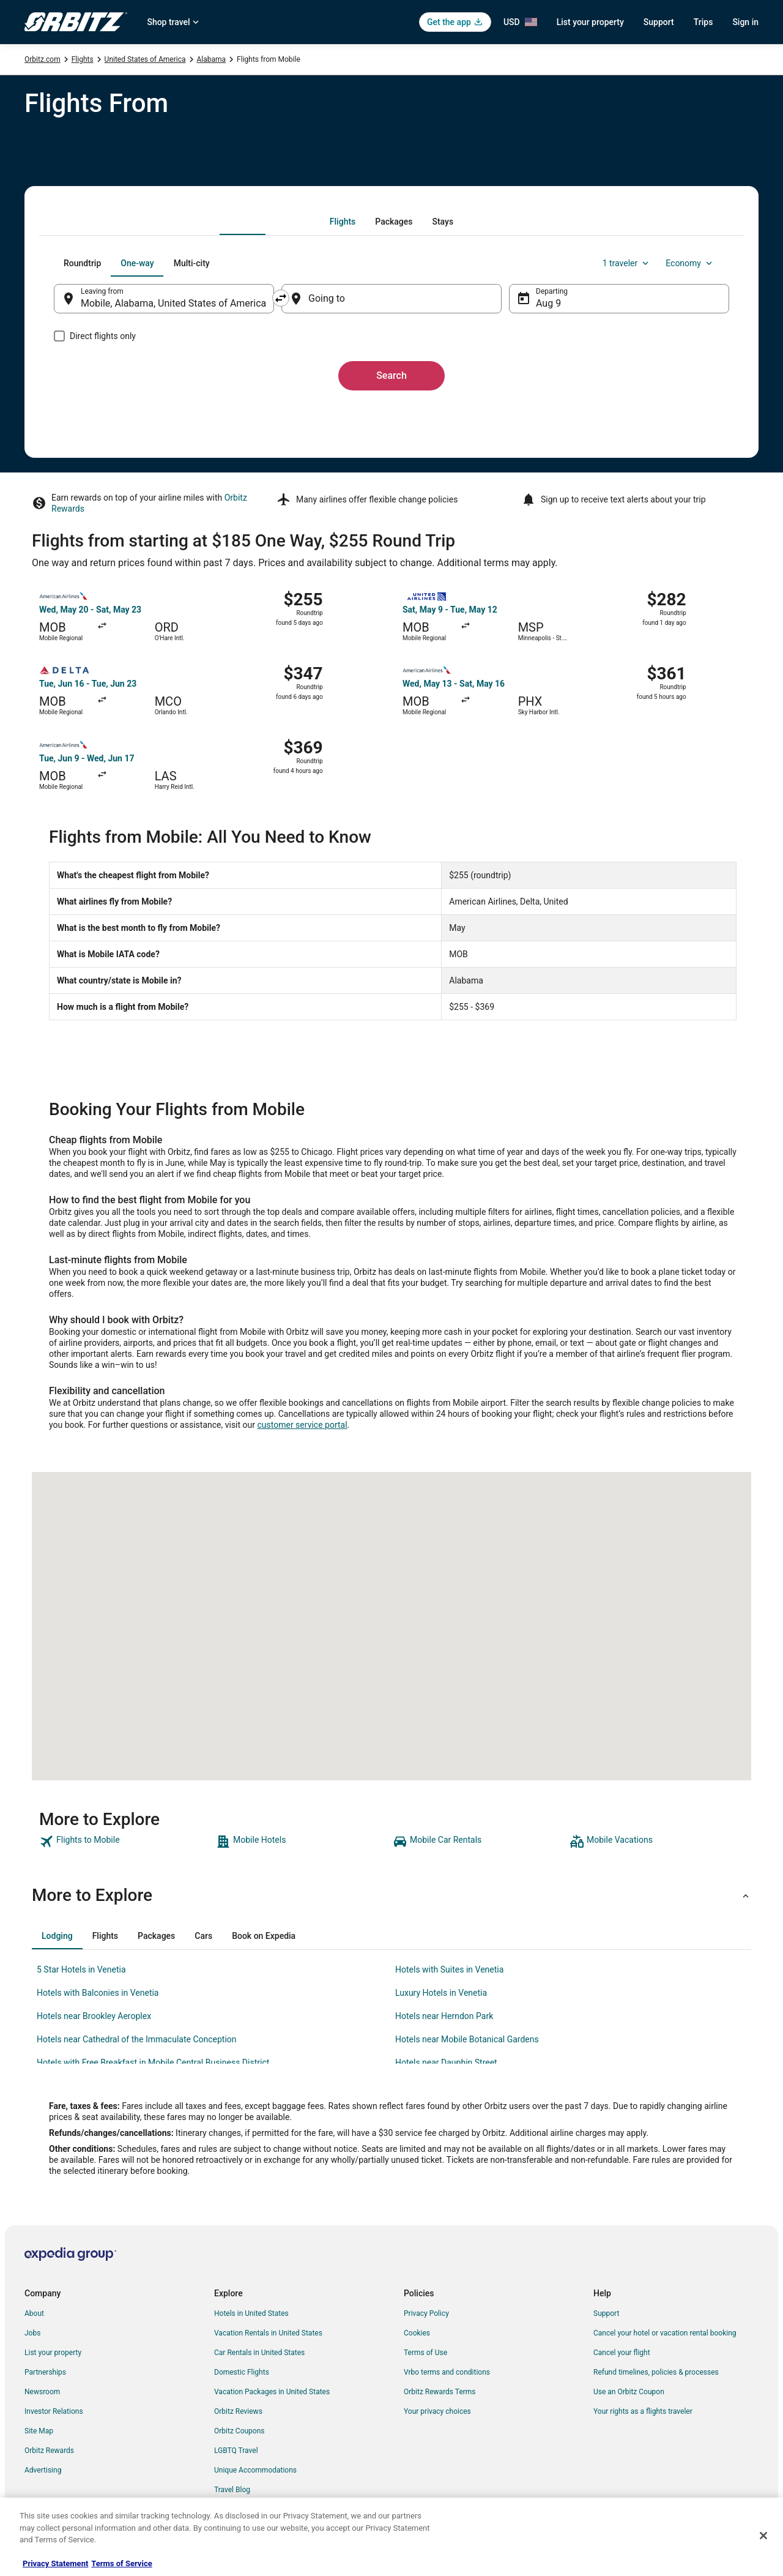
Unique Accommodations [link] (255, 2470)
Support (659, 22)
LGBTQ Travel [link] (236, 2450)
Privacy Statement (55, 2563)
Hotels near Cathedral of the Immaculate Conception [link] (137, 2039)
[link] (126, 1841)
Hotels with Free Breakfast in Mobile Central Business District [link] (153, 2062)
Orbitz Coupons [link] (239, 2431)
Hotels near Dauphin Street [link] (446, 2062)
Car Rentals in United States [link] (259, 2352)
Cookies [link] (417, 2333)
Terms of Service (121, 2563)
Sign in (745, 22)
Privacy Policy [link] (426, 2313)
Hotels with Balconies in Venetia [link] (97, 1993)
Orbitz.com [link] (42, 59)
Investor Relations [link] (53, 2411)
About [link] (34, 2313)
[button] (391, 1895)
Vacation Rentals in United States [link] (268, 2333)
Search (391, 375)
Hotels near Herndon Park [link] (444, 2016)
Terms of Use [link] (425, 2352)
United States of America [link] (145, 59)
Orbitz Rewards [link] (49, 2450)
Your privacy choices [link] (437, 2411)
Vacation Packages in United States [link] (272, 2391)
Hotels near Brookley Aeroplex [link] (94, 2016)
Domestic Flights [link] (241, 2372)
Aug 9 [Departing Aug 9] (548, 303)
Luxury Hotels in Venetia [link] (441, 1993)
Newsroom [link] (42, 2391)
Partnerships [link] (45, 2372)
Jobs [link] (32, 2333)
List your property (590, 22)
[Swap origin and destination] (280, 298)
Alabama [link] (211, 59)
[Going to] (391, 298)
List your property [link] (52, 2352)
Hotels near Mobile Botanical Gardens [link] (467, 2039)
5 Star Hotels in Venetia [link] (81, 1969)
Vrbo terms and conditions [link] (447, 2372)
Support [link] (606, 2313)
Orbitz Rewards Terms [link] (440, 2391)
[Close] (763, 2535)
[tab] (342, 221)
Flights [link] (83, 59)
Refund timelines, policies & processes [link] (656, 2372)
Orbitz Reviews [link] (238, 2411)
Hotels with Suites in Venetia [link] (449, 1969)
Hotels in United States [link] (251, 2313)
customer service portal (302, 1425)
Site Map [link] (38, 2431)
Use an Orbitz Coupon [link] (628, 2391)
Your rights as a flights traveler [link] (642, 2411)
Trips (703, 22)
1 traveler (627, 263)
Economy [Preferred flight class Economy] (690, 263)
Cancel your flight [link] (621, 2352)
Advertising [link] (42, 2470)
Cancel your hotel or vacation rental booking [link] (665, 2333)
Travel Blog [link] (232, 2489)
